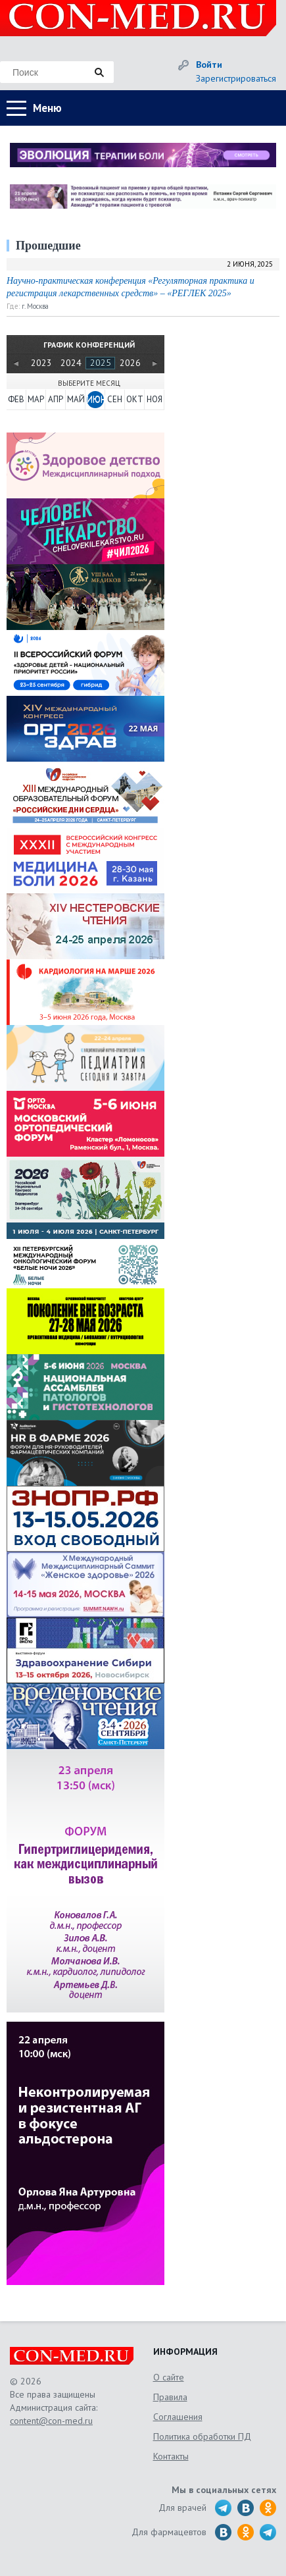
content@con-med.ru (51, 2421)
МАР (36, 399)
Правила (170, 2397)
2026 (130, 363)
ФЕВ (16, 399)
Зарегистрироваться (236, 78)
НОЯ (154, 399)
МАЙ (75, 399)
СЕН (114, 399)
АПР (55, 399)
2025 (100, 363)
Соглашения (178, 2417)
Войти (209, 64)
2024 (71, 363)
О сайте (168, 2377)
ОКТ (134, 399)
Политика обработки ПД (202, 2436)
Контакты (171, 2456)
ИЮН (95, 399)
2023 (41, 363)
